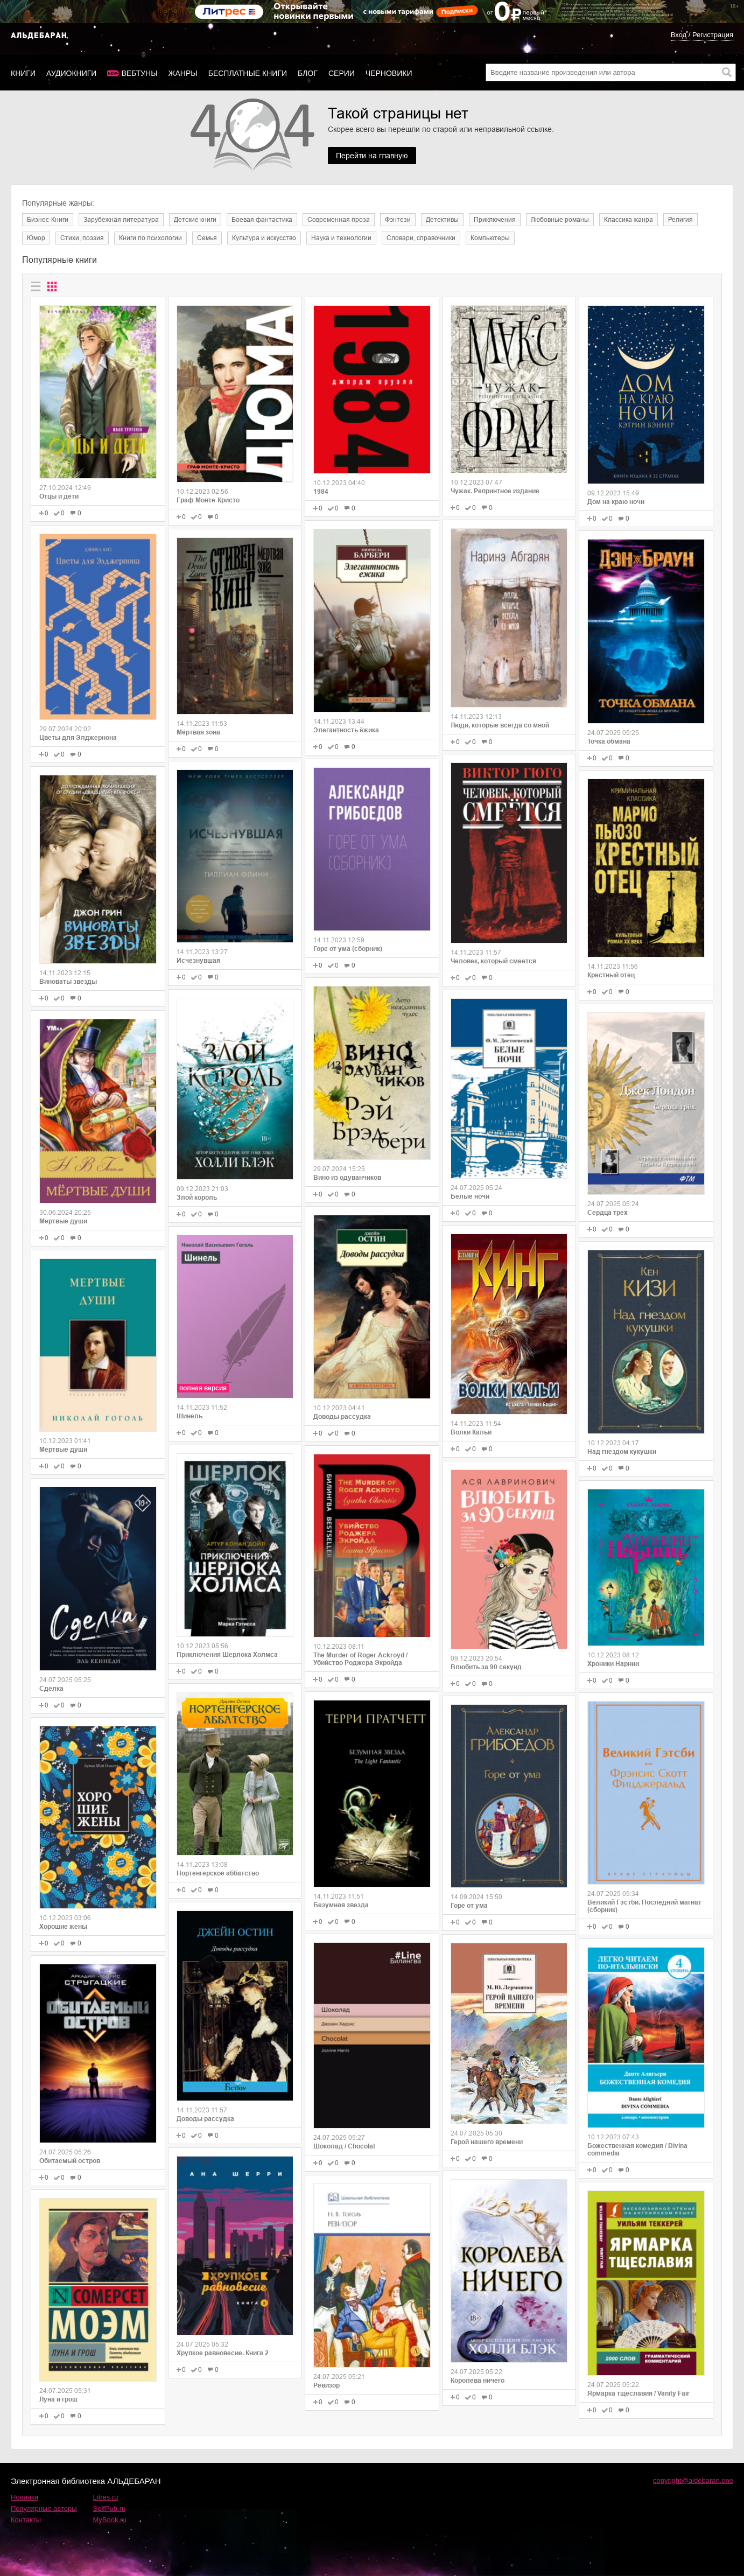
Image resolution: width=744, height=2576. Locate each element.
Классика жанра (628, 219)
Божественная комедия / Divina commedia (637, 2149)
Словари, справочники (421, 238)
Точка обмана (608, 741)
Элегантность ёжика (346, 730)
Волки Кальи (471, 1432)
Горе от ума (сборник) (347, 949)
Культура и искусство (264, 238)
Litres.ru (105, 2497)
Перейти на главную (372, 155)
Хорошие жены (63, 1926)
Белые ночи (470, 1196)
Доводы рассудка (205, 2119)
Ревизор (326, 2385)
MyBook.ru (110, 2520)
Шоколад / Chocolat (344, 2146)
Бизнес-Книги (47, 219)
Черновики (389, 73)
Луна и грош (58, 2399)
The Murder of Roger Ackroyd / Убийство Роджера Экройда (360, 1659)
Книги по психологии (150, 238)
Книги (23, 73)
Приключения (495, 219)
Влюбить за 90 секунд (486, 1667)
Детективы (442, 219)
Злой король (197, 1197)
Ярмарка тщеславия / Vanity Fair (638, 2393)
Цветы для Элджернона (78, 737)
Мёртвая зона (198, 732)
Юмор (36, 238)
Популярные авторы (44, 2508)
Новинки (24, 2497)
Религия (680, 219)
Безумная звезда (341, 1905)
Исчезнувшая (198, 960)
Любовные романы (560, 219)
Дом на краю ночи (615, 502)
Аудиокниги (71, 73)
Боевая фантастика (261, 219)
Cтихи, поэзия (82, 238)
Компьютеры (490, 238)
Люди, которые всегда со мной (500, 725)
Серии (341, 73)
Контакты (26, 2520)
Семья (207, 238)
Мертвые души (63, 1221)
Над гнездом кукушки (621, 1451)
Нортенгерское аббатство (218, 1873)
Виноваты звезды (68, 981)
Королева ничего (477, 2380)
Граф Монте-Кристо (208, 500)
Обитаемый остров (69, 2161)
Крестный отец (611, 975)
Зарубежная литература (121, 219)
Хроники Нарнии (613, 1664)
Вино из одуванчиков (347, 1177)
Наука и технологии (341, 238)
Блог (308, 73)
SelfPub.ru (109, 2508)
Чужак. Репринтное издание (495, 491)
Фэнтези (398, 219)
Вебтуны (139, 73)
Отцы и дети (59, 496)
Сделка (51, 1688)
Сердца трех (607, 1212)
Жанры (183, 73)
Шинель (189, 1416)
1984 (320, 491)
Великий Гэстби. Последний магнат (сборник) (644, 1906)
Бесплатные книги (247, 73)
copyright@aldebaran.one (693, 2480)
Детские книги (195, 219)
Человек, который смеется (493, 961)
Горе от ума (469, 1905)
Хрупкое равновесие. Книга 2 (223, 2353)
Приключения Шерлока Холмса (227, 1654)
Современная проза (338, 219)
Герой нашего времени (487, 2142)
